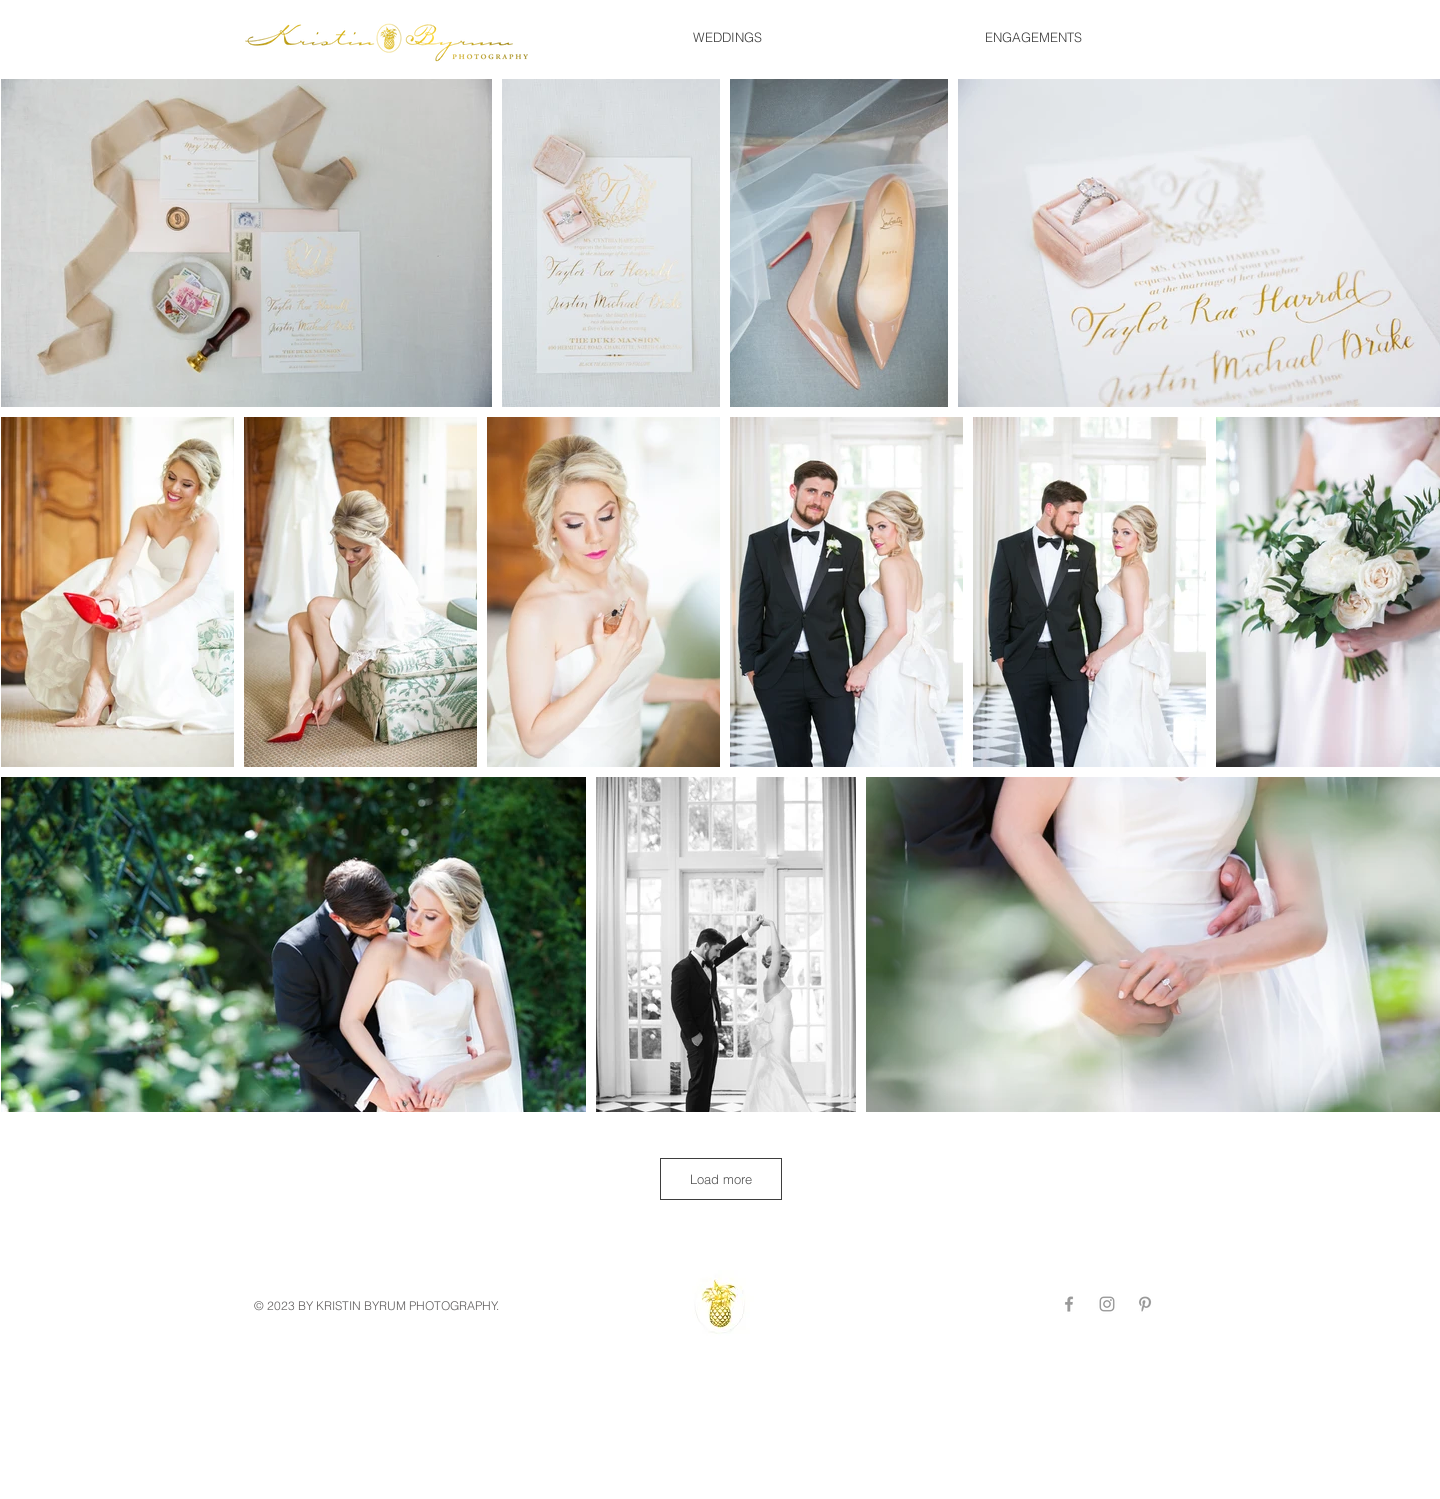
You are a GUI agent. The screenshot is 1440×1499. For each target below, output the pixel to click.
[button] (727, 37)
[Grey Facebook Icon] (1069, 1304)
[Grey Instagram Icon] (1107, 1304)
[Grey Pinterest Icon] (1145, 1304)
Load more (721, 1179)
